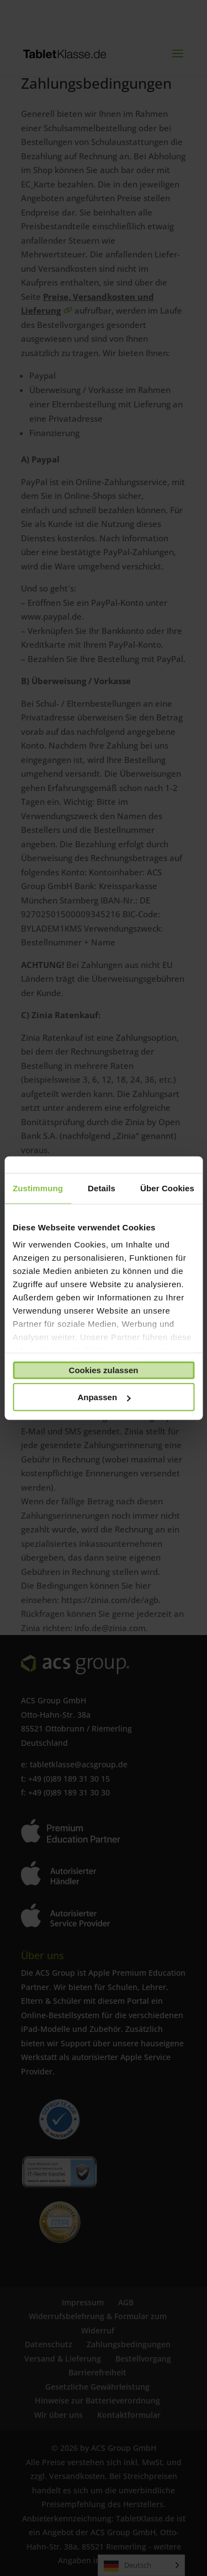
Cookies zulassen (104, 1370)
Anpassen (103, 1397)
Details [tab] (101, 1187)
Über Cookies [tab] (167, 1187)
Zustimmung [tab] (38, 1187)
